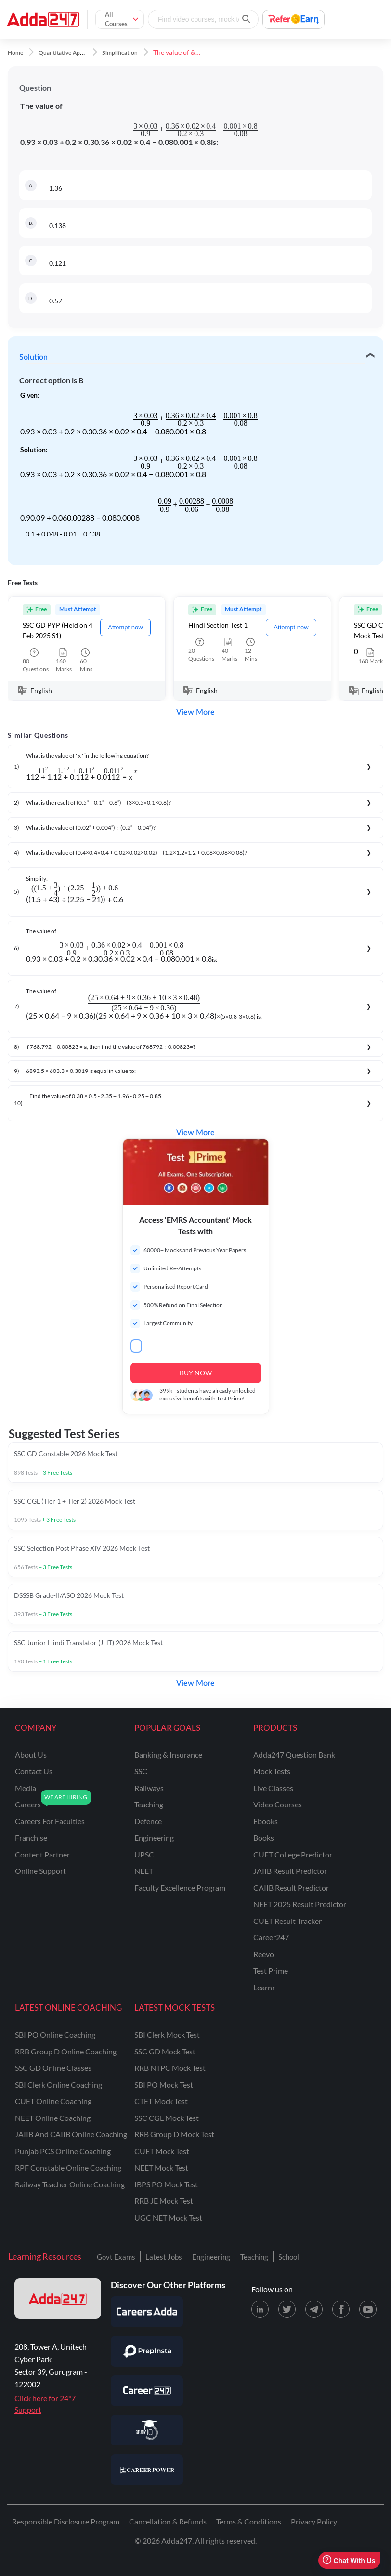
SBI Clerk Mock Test (167, 2034)
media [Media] (25, 1787)
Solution (33, 357)
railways (149, 1787)
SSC (140, 1771)
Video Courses (277, 1804)
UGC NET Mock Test (168, 2217)
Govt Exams (116, 2256)
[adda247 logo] (57, 2298)
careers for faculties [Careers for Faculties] (50, 1821)
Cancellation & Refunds (168, 2521)
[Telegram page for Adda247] (314, 2309)
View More (195, 712)
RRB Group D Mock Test (174, 2134)
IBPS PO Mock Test (166, 2184)
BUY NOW (196, 1373)
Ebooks (265, 1821)
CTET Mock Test (161, 2100)
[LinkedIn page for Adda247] (260, 2309)
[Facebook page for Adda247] (341, 2309)
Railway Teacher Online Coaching (70, 2184)
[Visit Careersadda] (147, 2311)
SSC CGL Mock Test (166, 2117)
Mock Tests (271, 1771)
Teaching (254, 2256)
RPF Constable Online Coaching (68, 2167)
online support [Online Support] (40, 1870)
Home (15, 53)
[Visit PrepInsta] (147, 2351)
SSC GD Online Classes (53, 2067)
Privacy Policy (314, 2521)
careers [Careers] (28, 1804)
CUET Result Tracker (287, 1920)
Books (263, 1837)
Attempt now (125, 627)
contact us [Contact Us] (33, 1771)
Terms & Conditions (248, 2521)
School (288, 2256)
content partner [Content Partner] (42, 1854)
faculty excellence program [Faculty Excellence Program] (179, 1887)
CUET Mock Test (161, 2151)
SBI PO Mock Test (163, 2084)
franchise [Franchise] (31, 1837)
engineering (154, 1837)
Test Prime (270, 1970)
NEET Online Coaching (53, 2117)
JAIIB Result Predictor (290, 1870)
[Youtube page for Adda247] (368, 2309)
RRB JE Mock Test (163, 2200)
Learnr (264, 1987)
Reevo (263, 1954)
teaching (148, 1804)
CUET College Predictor (292, 1854)
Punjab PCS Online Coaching (63, 2151)
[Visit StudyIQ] (147, 2430)
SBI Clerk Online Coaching (58, 2084)
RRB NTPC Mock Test (170, 2067)
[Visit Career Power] (147, 2469)
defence (148, 1821)
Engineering (211, 2256)
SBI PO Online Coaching (55, 2034)
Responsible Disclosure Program (65, 2521)
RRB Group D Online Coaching (66, 2051)
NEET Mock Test (161, 2167)
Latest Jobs (163, 2256)
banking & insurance (168, 1754)
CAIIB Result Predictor (291, 1887)
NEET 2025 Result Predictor (299, 1904)
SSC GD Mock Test (165, 2051)
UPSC (144, 1854)
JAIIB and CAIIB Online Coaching (71, 2134)
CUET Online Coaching (53, 2100)
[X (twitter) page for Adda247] (287, 2309)
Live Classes (273, 1787)
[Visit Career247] (147, 2390)
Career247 (271, 1937)
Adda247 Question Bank (294, 1754)
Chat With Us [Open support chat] (349, 2560)
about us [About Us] (31, 1754)
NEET (143, 1870)
